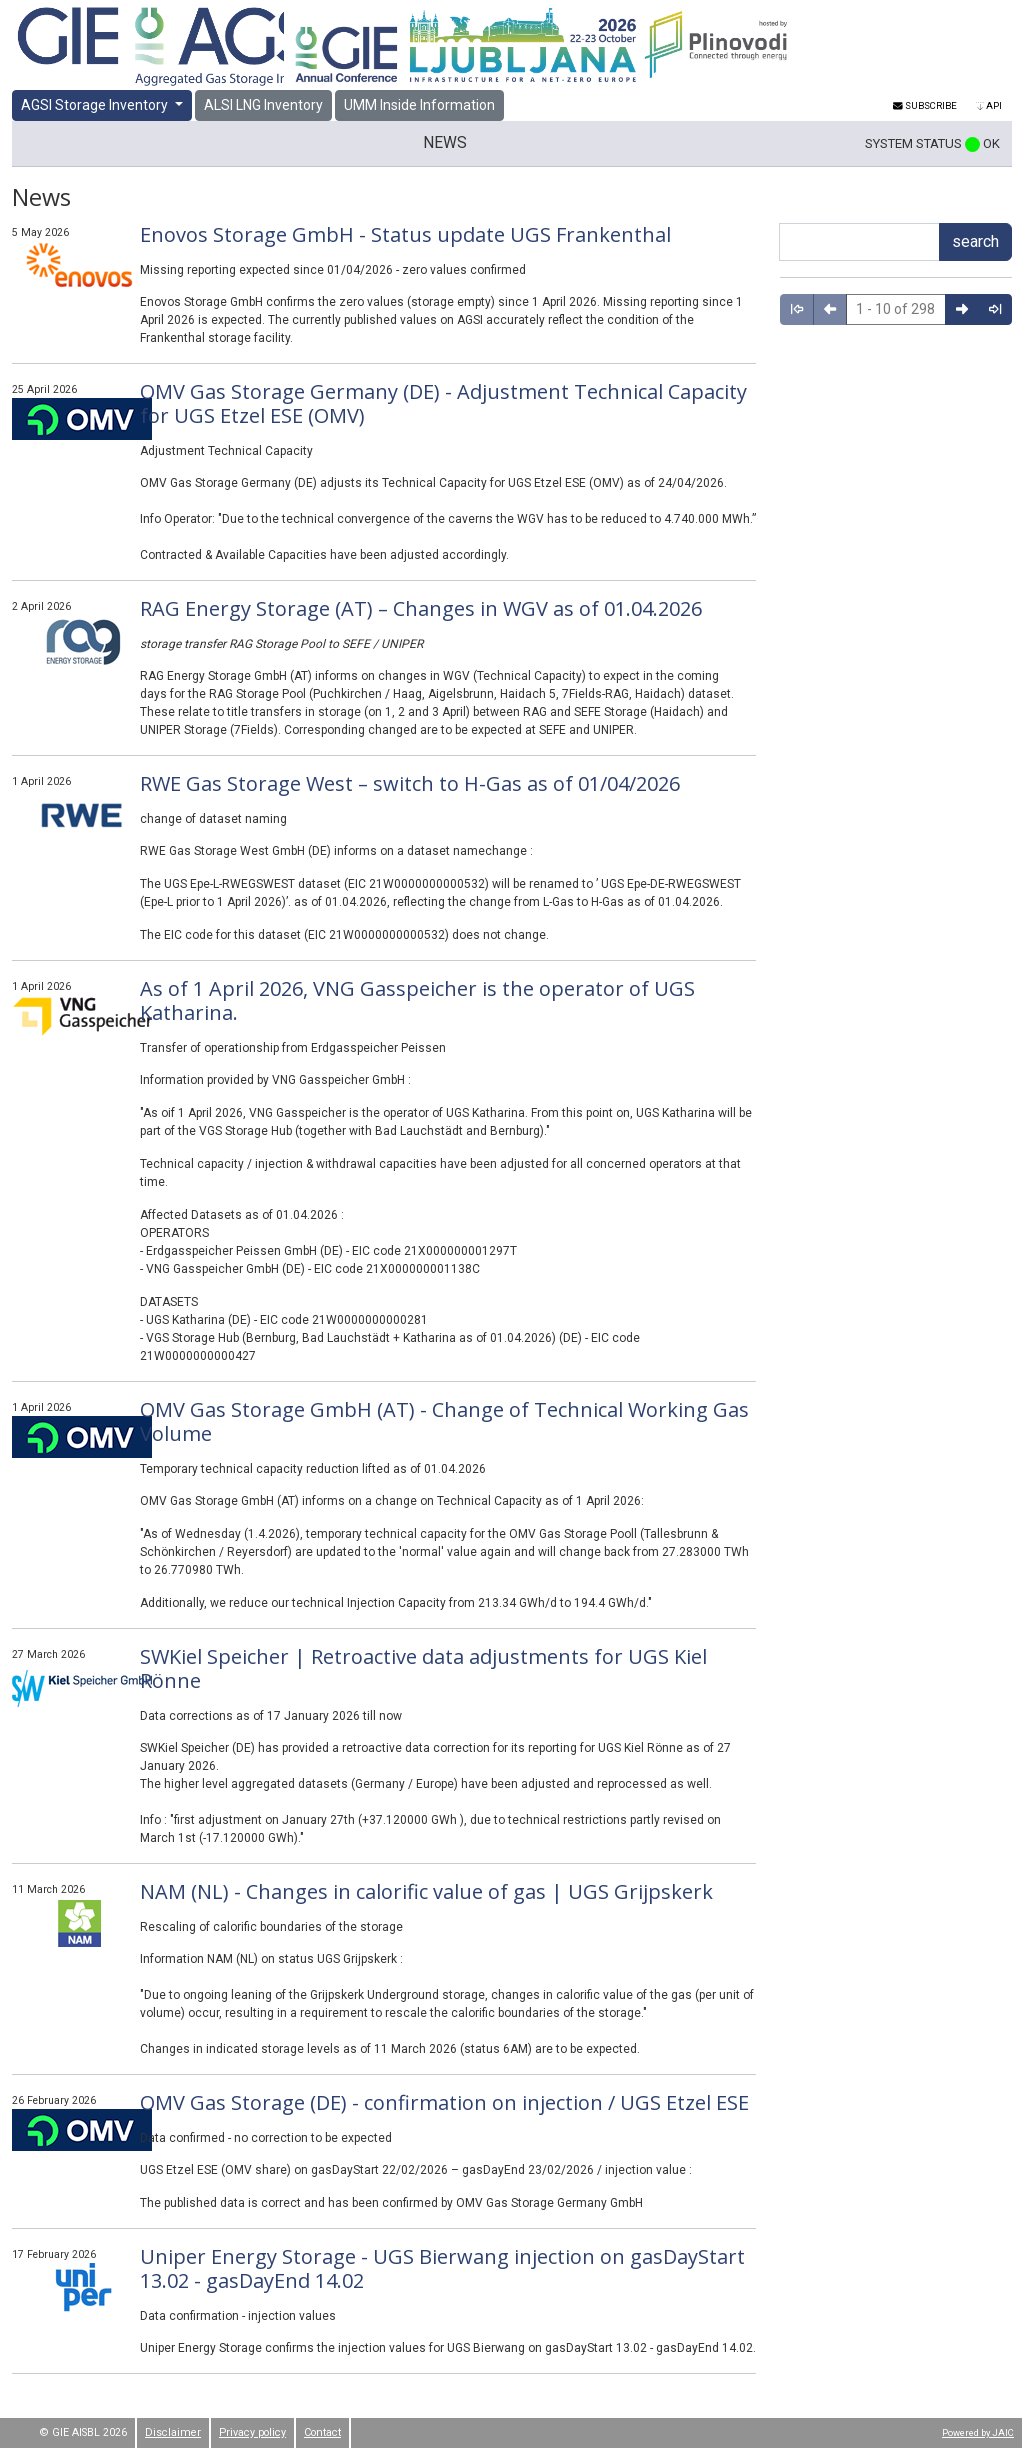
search (975, 241)
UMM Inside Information (419, 105)
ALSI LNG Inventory (263, 105)
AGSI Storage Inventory (96, 105)
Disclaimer (173, 2432)
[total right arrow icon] (995, 309)
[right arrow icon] (962, 309)
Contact (322, 2432)
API (989, 105)
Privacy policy (252, 2432)
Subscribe (925, 105)
